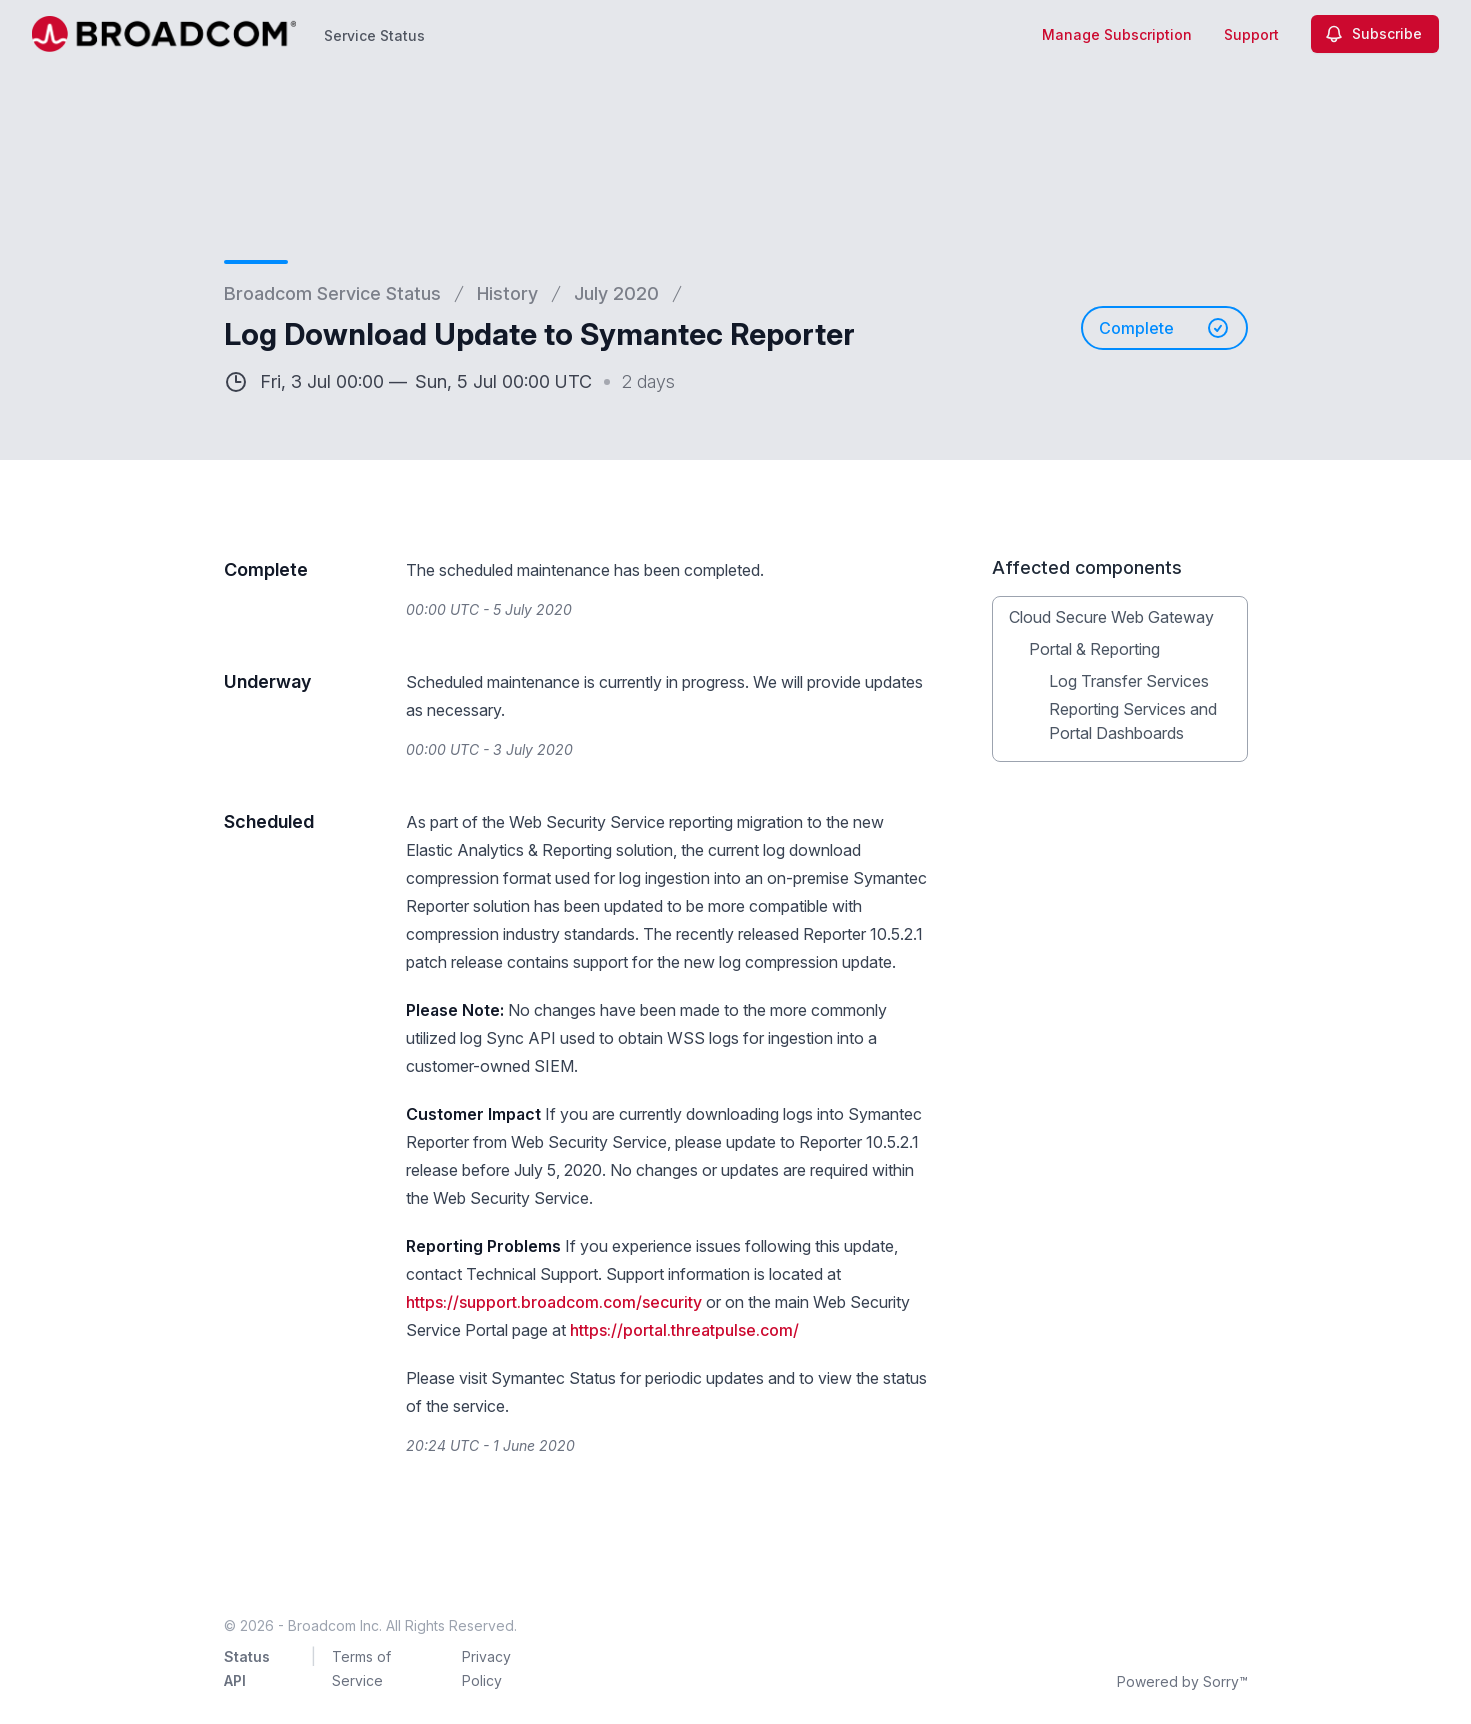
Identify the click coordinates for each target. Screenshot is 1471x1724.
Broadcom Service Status (332, 293)
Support (1251, 34)
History (507, 293)
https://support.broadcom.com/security (554, 1302)
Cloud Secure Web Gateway (1111, 617)
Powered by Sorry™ (1182, 1681)
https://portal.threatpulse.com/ (684, 1330)
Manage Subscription (1117, 34)
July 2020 (616, 293)
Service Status (374, 35)
